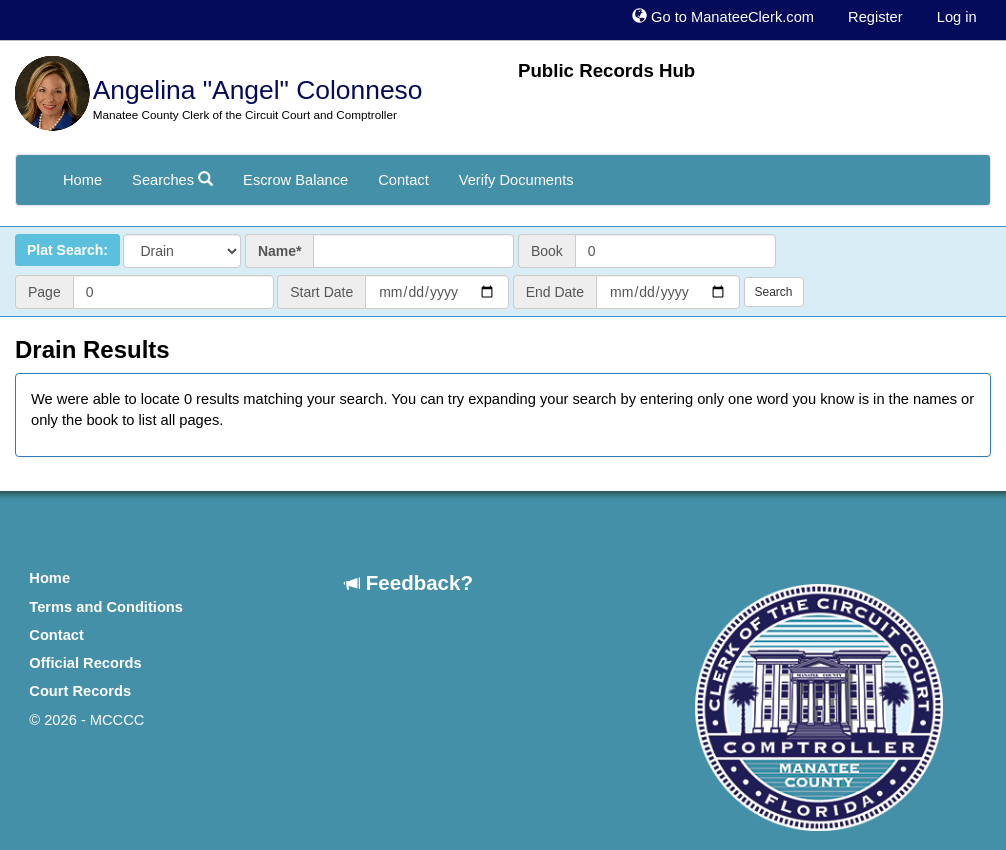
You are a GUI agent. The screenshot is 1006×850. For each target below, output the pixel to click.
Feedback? (409, 582)
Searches (172, 180)
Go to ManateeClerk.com (723, 17)
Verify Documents (516, 180)
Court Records (80, 691)
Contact (403, 180)
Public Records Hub (606, 70)
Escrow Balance (295, 180)
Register (875, 17)
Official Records (85, 663)
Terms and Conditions (106, 607)
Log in (957, 17)
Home (82, 180)
